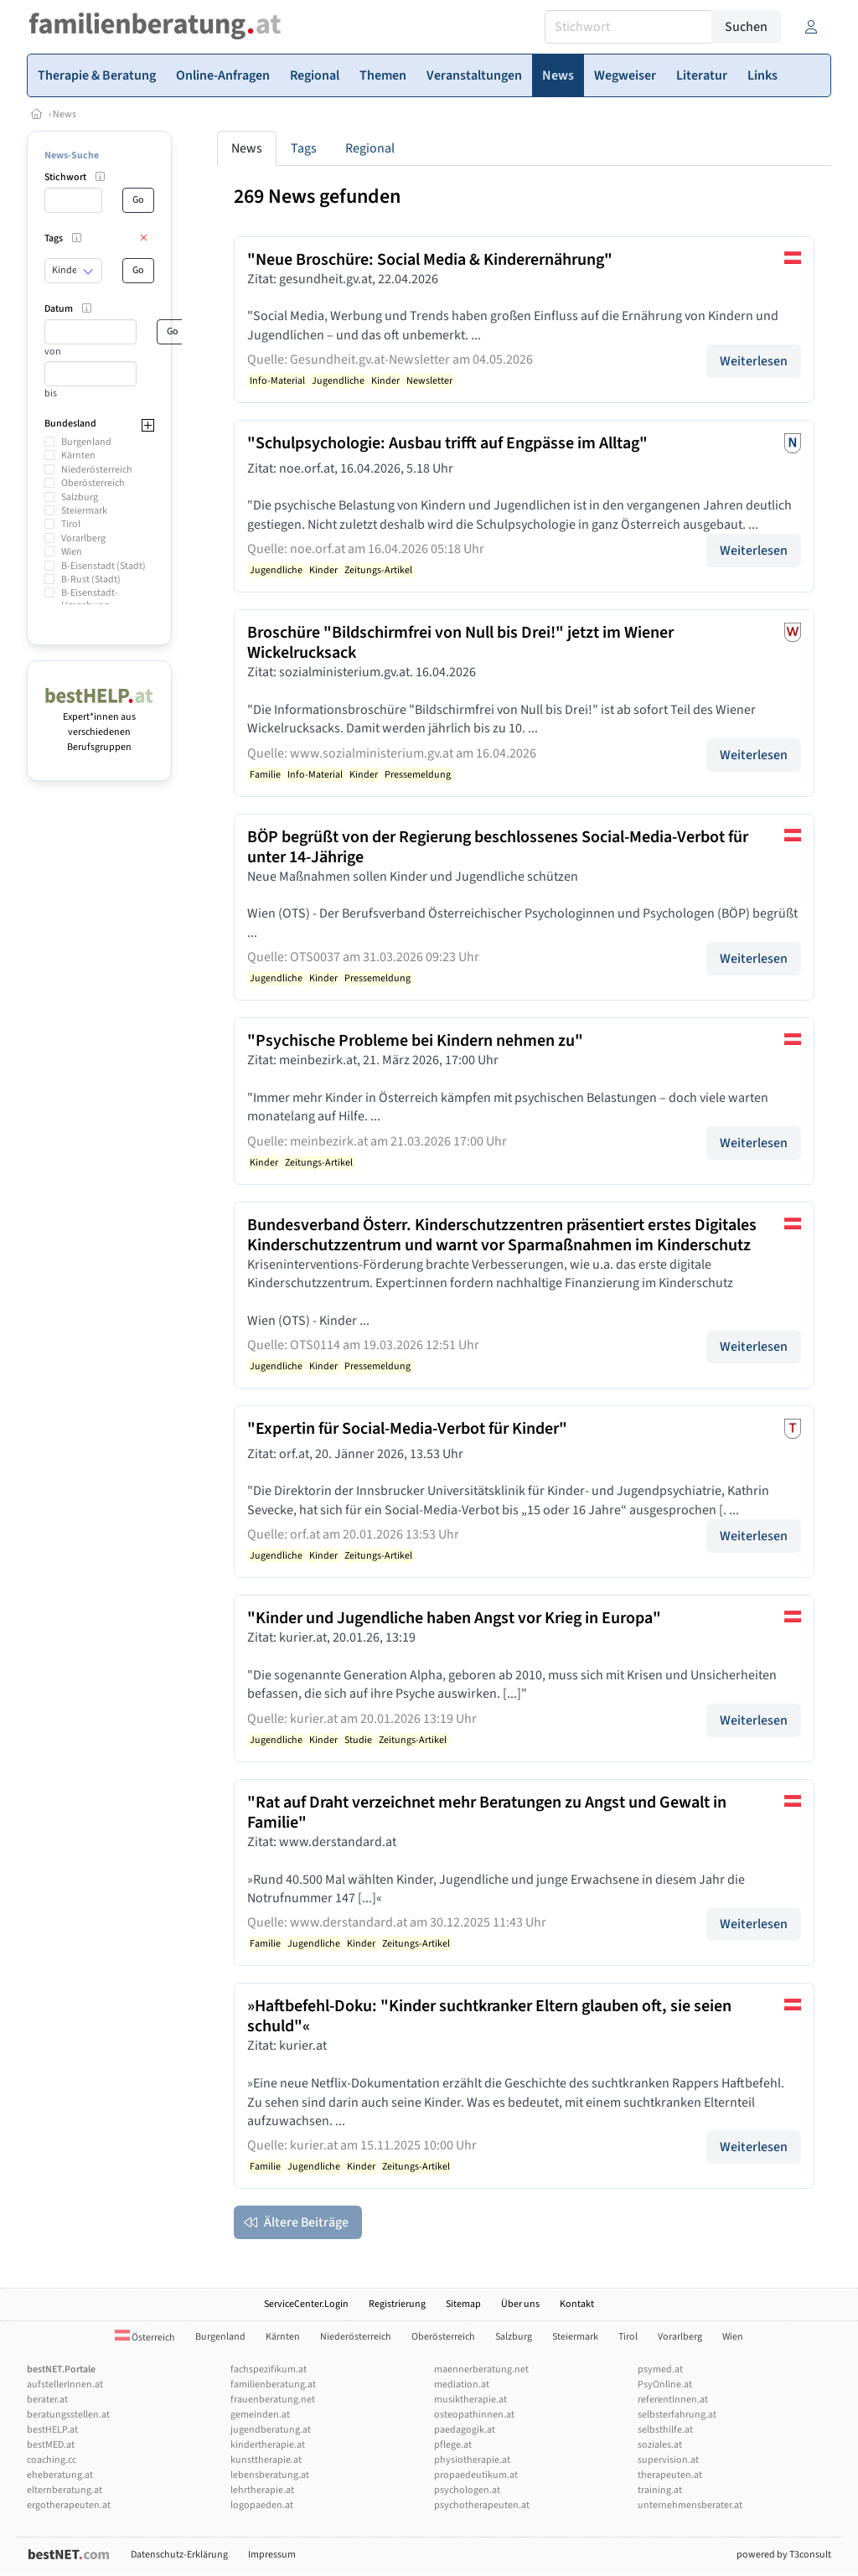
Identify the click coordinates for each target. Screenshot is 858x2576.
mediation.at (461, 2384)
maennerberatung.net (481, 2369)
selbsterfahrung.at (677, 2415)
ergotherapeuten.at (69, 2505)
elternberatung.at (64, 2490)
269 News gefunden (317, 196)
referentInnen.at (673, 2399)
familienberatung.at (273, 2384)
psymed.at (660, 2369)
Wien (71, 552)
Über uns (520, 2304)
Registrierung (397, 2304)
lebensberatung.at (269, 2475)
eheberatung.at (60, 2475)
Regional (370, 148)
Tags (304, 148)
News (64, 114)
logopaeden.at (261, 2505)
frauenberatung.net (272, 2399)
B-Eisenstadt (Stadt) (103, 566)
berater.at (47, 2399)
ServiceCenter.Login (306, 2304)
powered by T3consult (784, 2555)
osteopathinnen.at (474, 2415)
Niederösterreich (96, 470)
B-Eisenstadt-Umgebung (89, 599)
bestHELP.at (52, 2430)
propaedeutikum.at (476, 2475)
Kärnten (78, 455)
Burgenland (86, 442)
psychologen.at (467, 2490)
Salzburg (79, 497)
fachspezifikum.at (268, 2369)
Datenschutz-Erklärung (179, 2555)
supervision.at (668, 2460)
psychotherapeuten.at (482, 2505)
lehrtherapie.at (262, 2490)
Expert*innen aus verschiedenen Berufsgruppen (99, 724)
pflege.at (453, 2445)
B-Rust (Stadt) (91, 579)
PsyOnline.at (665, 2384)
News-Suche (71, 155)
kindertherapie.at (267, 2445)
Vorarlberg (83, 538)
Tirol (70, 524)
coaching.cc (51, 2460)
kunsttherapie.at (266, 2460)
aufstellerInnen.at (65, 2384)
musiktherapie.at (470, 2399)
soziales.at (660, 2445)
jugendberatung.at (270, 2430)
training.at (660, 2490)
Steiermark (84, 511)
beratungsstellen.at (68, 2415)
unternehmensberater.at (690, 2505)
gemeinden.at (260, 2415)
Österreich (145, 2337)
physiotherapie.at (472, 2460)
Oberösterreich (93, 483)
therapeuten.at (670, 2475)
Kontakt (577, 2304)
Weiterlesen (754, 361)
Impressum (272, 2555)
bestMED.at (51, 2445)
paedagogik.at (464, 2430)
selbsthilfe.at (665, 2430)
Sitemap (463, 2304)
